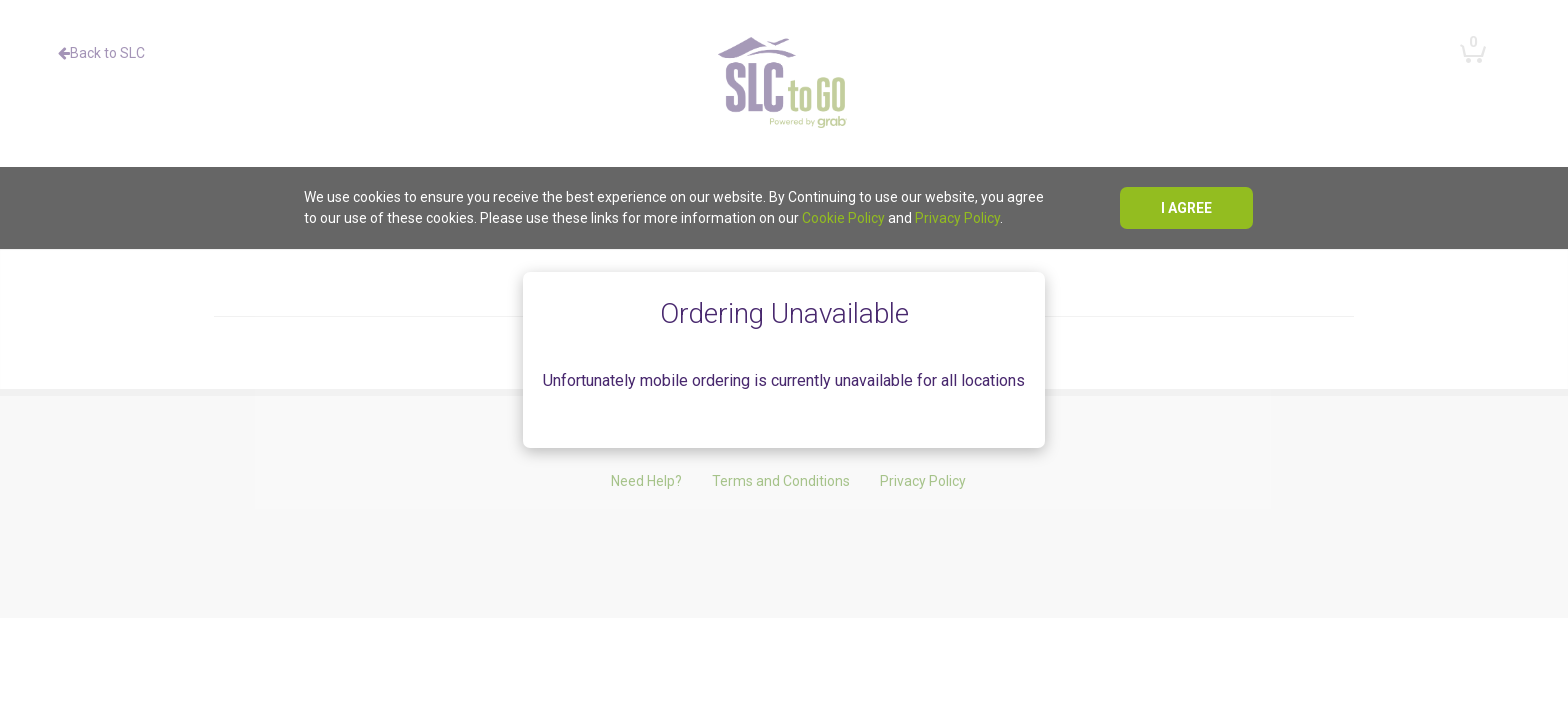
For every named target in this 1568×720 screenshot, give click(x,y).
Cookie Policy (843, 218)
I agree (1186, 208)
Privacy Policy (957, 218)
